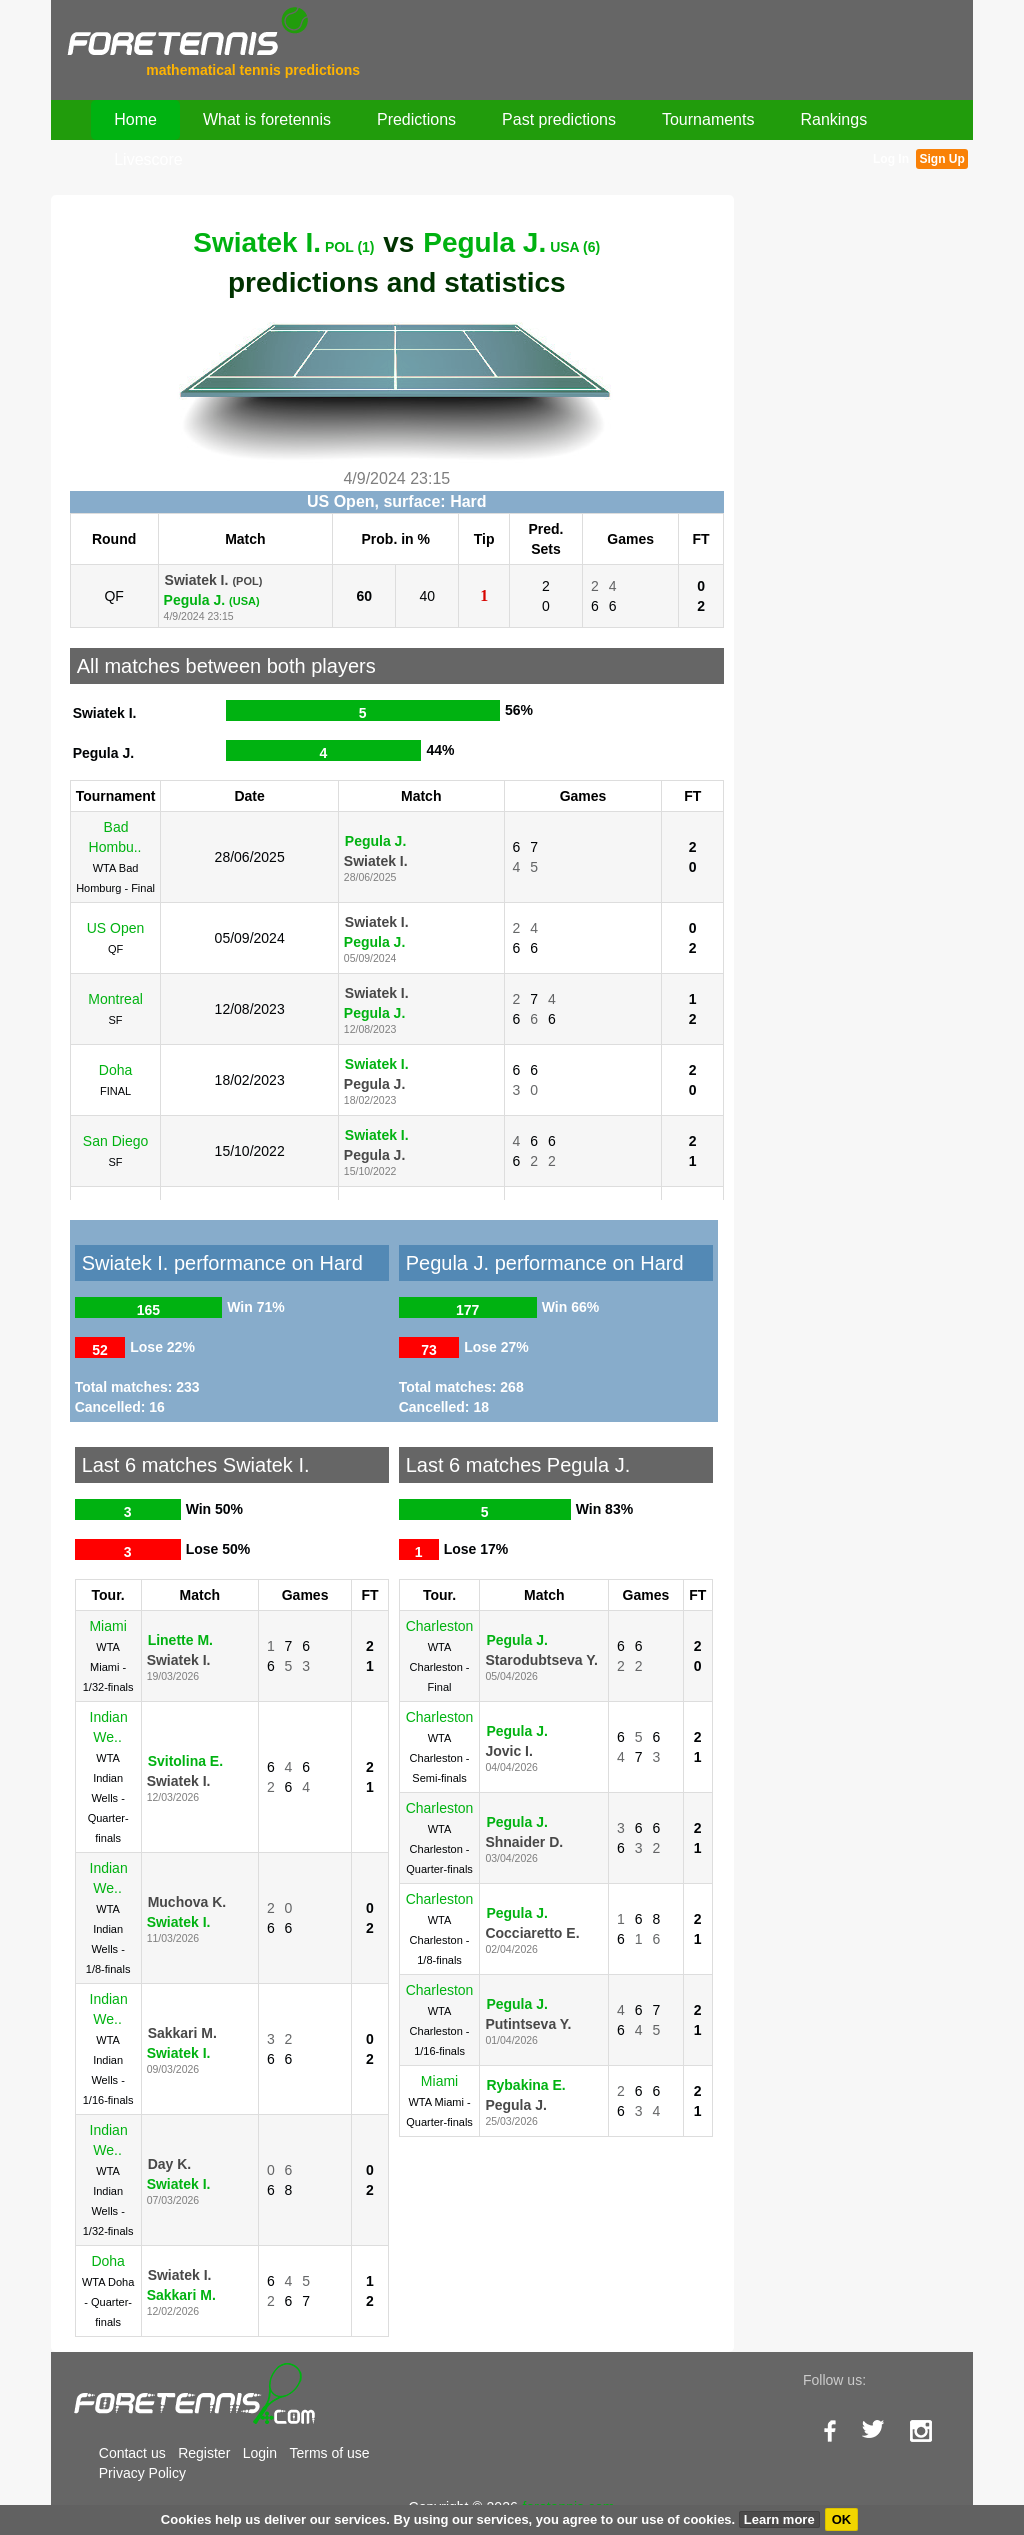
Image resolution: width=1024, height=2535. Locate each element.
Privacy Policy (142, 2473)
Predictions (416, 119)
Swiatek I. (283, 242)
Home (135, 119)
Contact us (132, 2453)
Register (204, 2453)
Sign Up (941, 159)
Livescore (148, 159)
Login (260, 2453)
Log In (891, 159)
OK (842, 2519)
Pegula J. (511, 242)
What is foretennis (267, 119)
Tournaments (708, 119)
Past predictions (559, 119)
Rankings (833, 119)
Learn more (779, 2519)
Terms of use (329, 2453)
